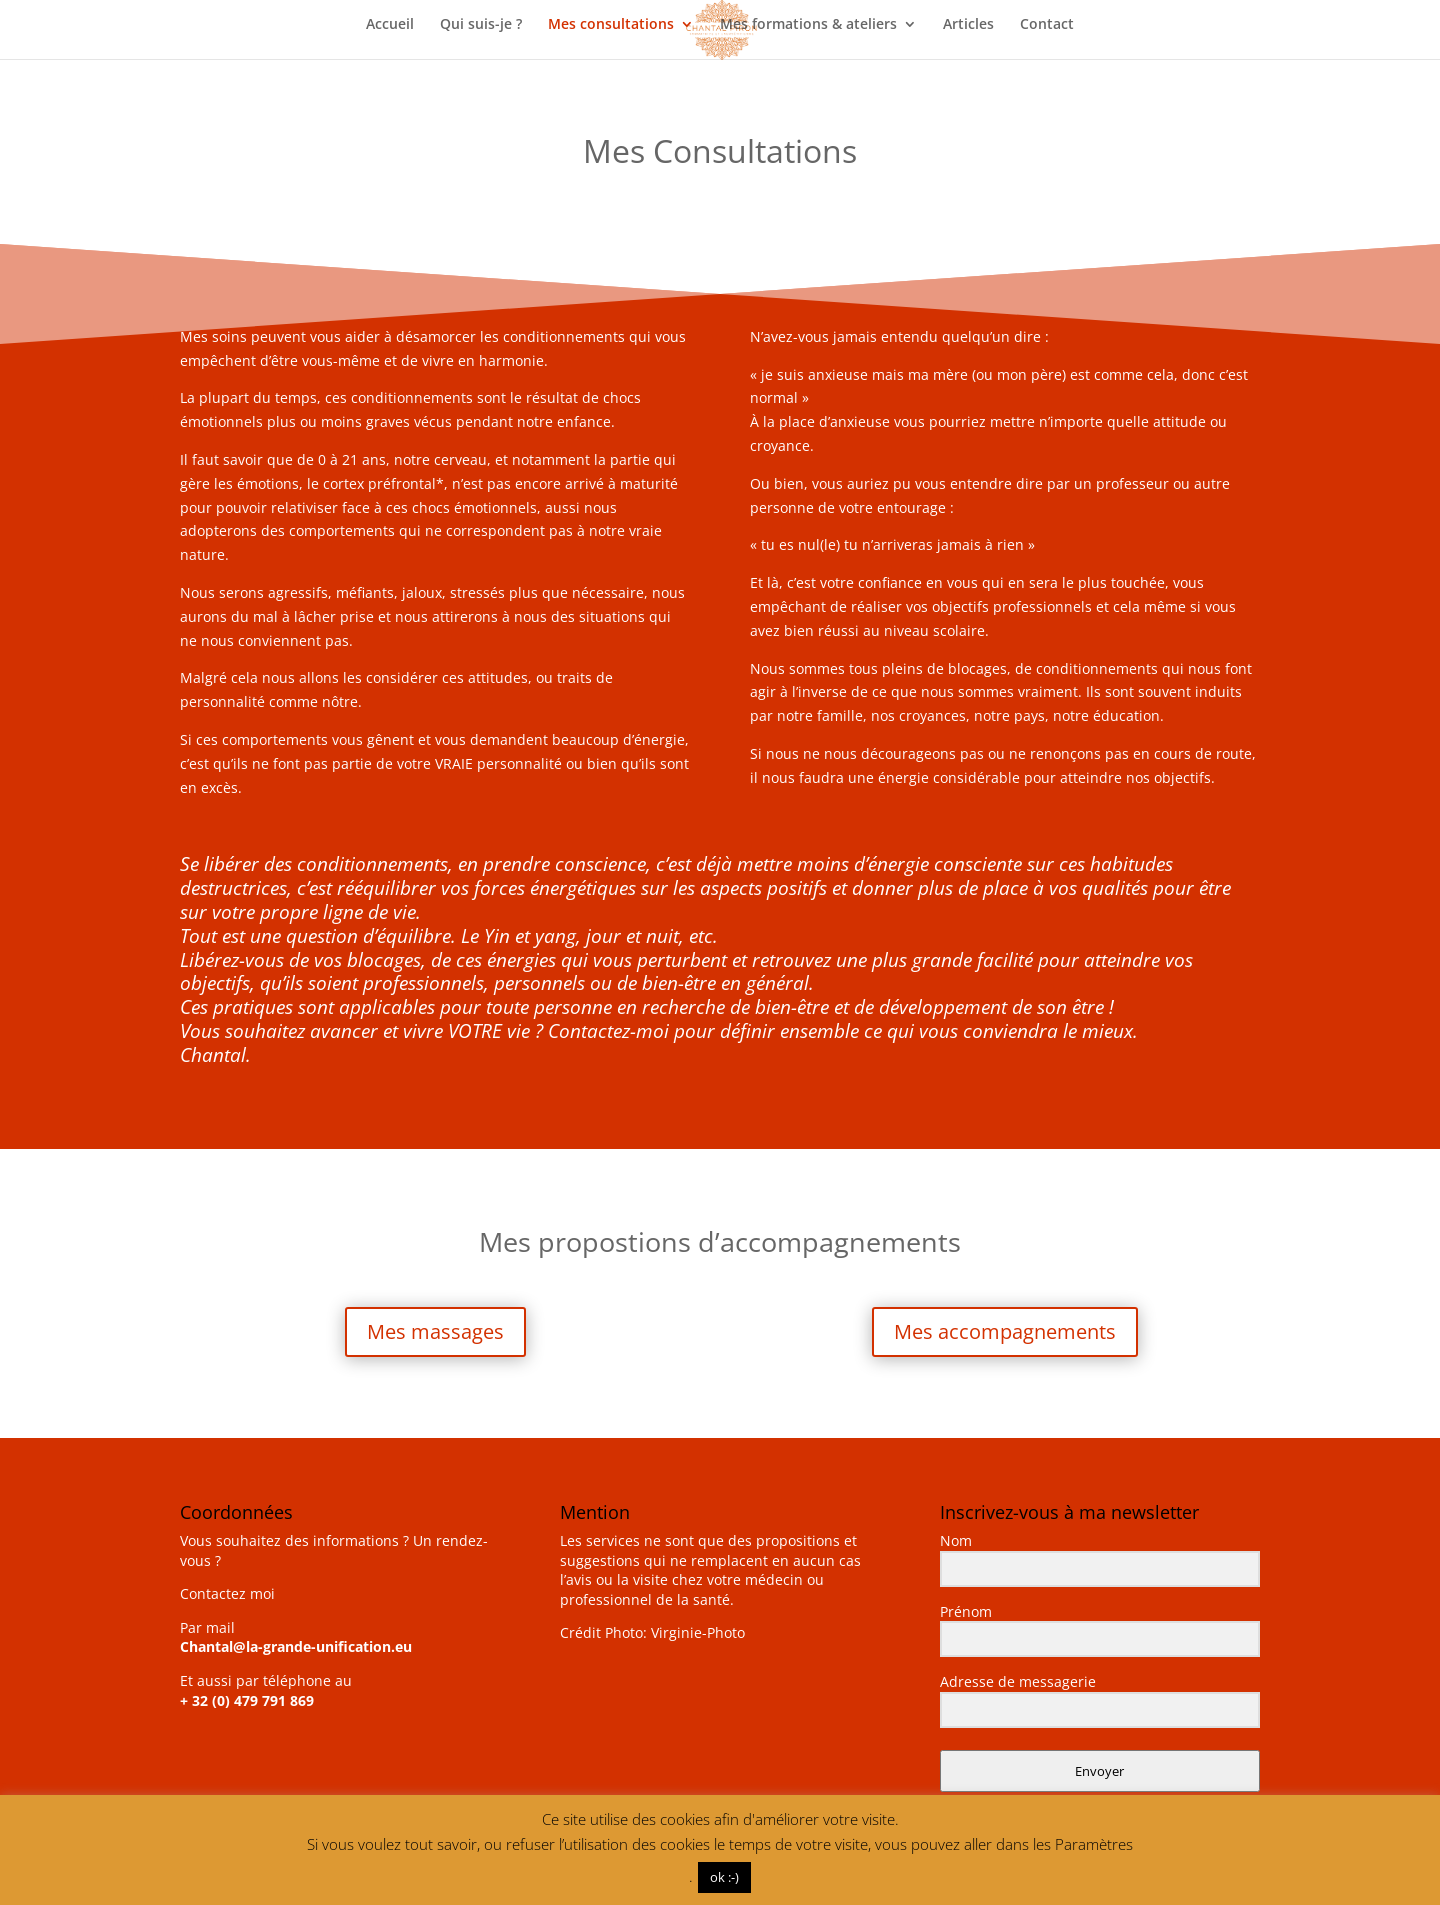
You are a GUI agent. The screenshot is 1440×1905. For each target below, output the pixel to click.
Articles (968, 25)
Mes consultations (611, 25)
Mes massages (435, 1331)
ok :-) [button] (724, 1877)
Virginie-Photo (698, 1632)
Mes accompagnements (1005, 1331)
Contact (1047, 25)
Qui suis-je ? (481, 25)
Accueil (390, 25)
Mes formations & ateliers (808, 25)
